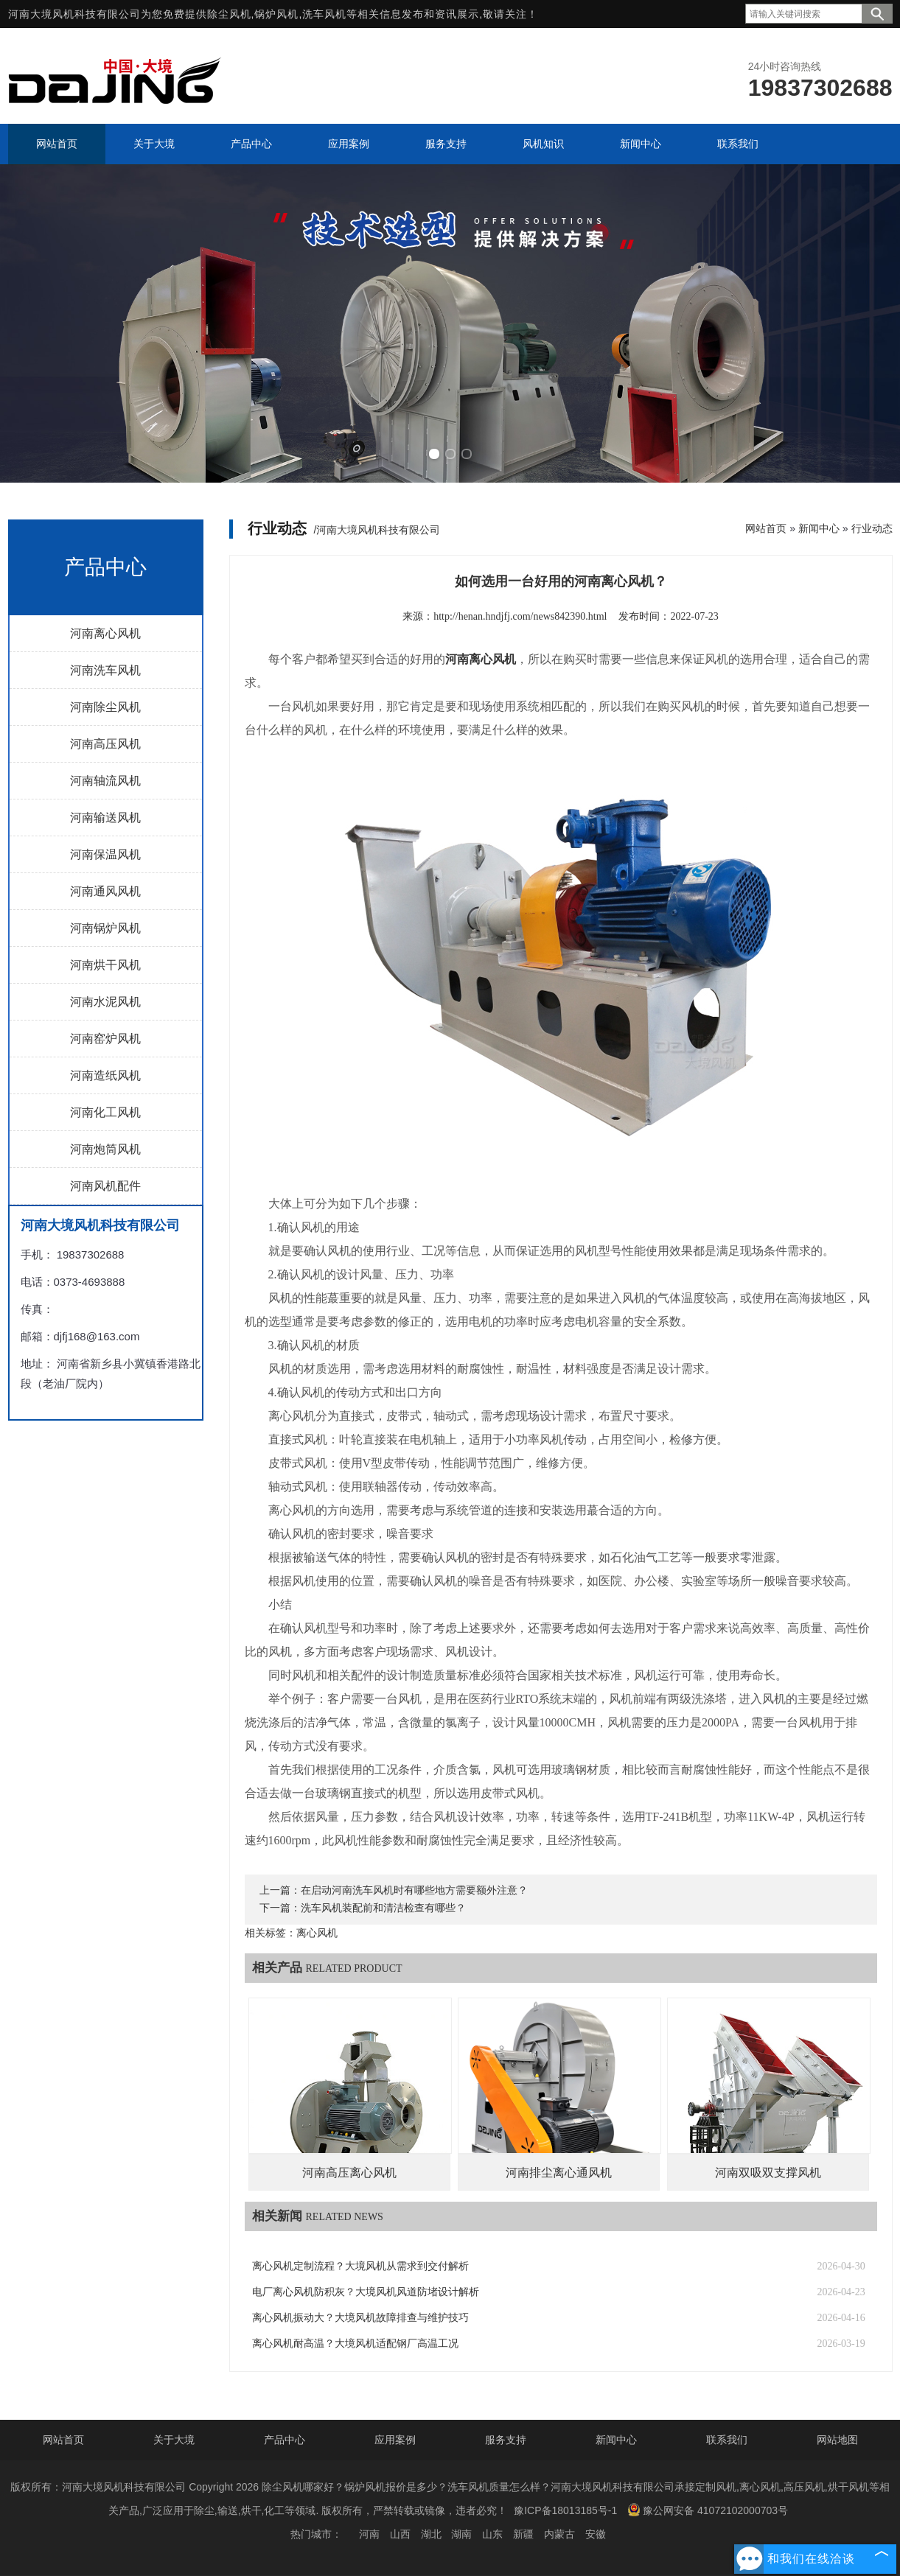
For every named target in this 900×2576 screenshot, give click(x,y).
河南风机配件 (105, 1186)
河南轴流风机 (105, 780)
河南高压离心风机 (349, 2172)
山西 (400, 2534)
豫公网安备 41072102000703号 (707, 2509)
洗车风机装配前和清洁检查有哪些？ (383, 1908)
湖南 (461, 2534)
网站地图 (837, 2440)
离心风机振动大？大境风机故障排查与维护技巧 (360, 2317)
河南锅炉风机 (105, 928)
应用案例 (395, 2440)
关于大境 (174, 2440)
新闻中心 (819, 528)
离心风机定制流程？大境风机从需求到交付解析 (360, 2266)
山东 (492, 2534)
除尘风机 (229, 14)
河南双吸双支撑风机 (768, 2172)
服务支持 (505, 2440)
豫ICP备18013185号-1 (565, 2510)
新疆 (523, 2534)
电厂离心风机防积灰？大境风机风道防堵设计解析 (365, 2291)
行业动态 (872, 528)
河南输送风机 (105, 817)
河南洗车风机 (105, 670)
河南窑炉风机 (105, 1038)
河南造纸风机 (105, 1075)
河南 (369, 2534)
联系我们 (726, 2440)
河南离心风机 (105, 633)
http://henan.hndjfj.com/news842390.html (520, 616)
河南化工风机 (105, 1112)
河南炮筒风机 (105, 1149)
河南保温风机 (105, 854)
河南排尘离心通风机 (559, 2172)
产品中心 (284, 2440)
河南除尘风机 (105, 707)
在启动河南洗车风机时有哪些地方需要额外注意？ (414, 1890)
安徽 (595, 2534)
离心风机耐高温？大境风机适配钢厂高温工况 (355, 2343)
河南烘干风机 (105, 965)
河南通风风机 (105, 891)
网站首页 (765, 528)
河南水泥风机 (105, 1001)
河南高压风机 (105, 744)
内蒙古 (559, 2534)
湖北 (431, 2534)
